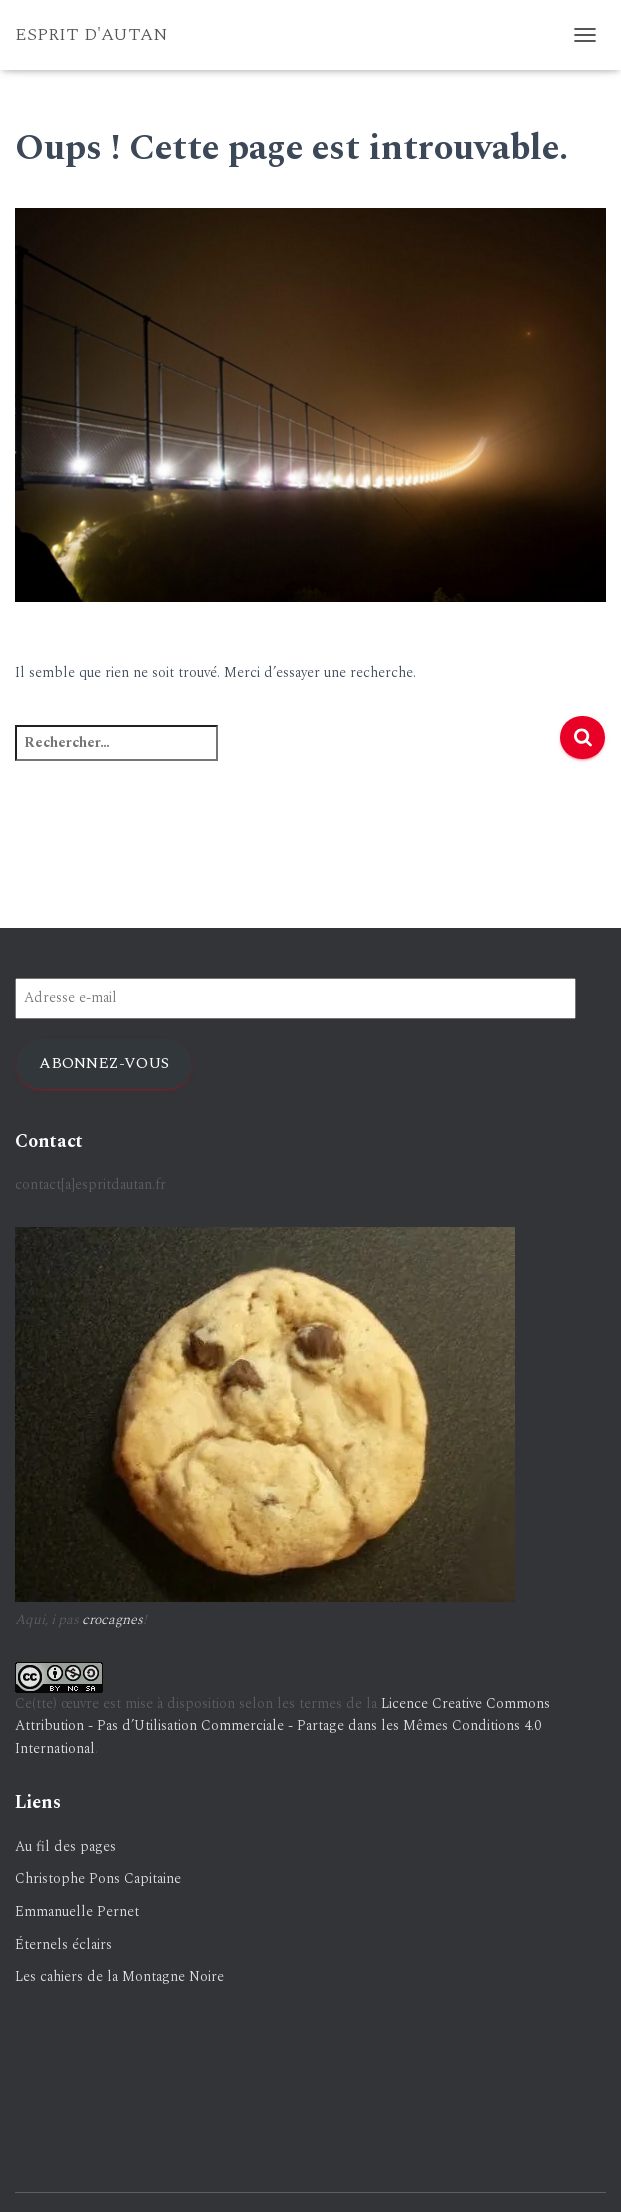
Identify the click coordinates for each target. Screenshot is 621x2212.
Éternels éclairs (63, 1944)
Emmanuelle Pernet (77, 1911)
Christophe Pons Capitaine (98, 1878)
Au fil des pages (65, 1846)
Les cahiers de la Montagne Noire (119, 1976)
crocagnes (112, 1619)
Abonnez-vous (104, 1063)
